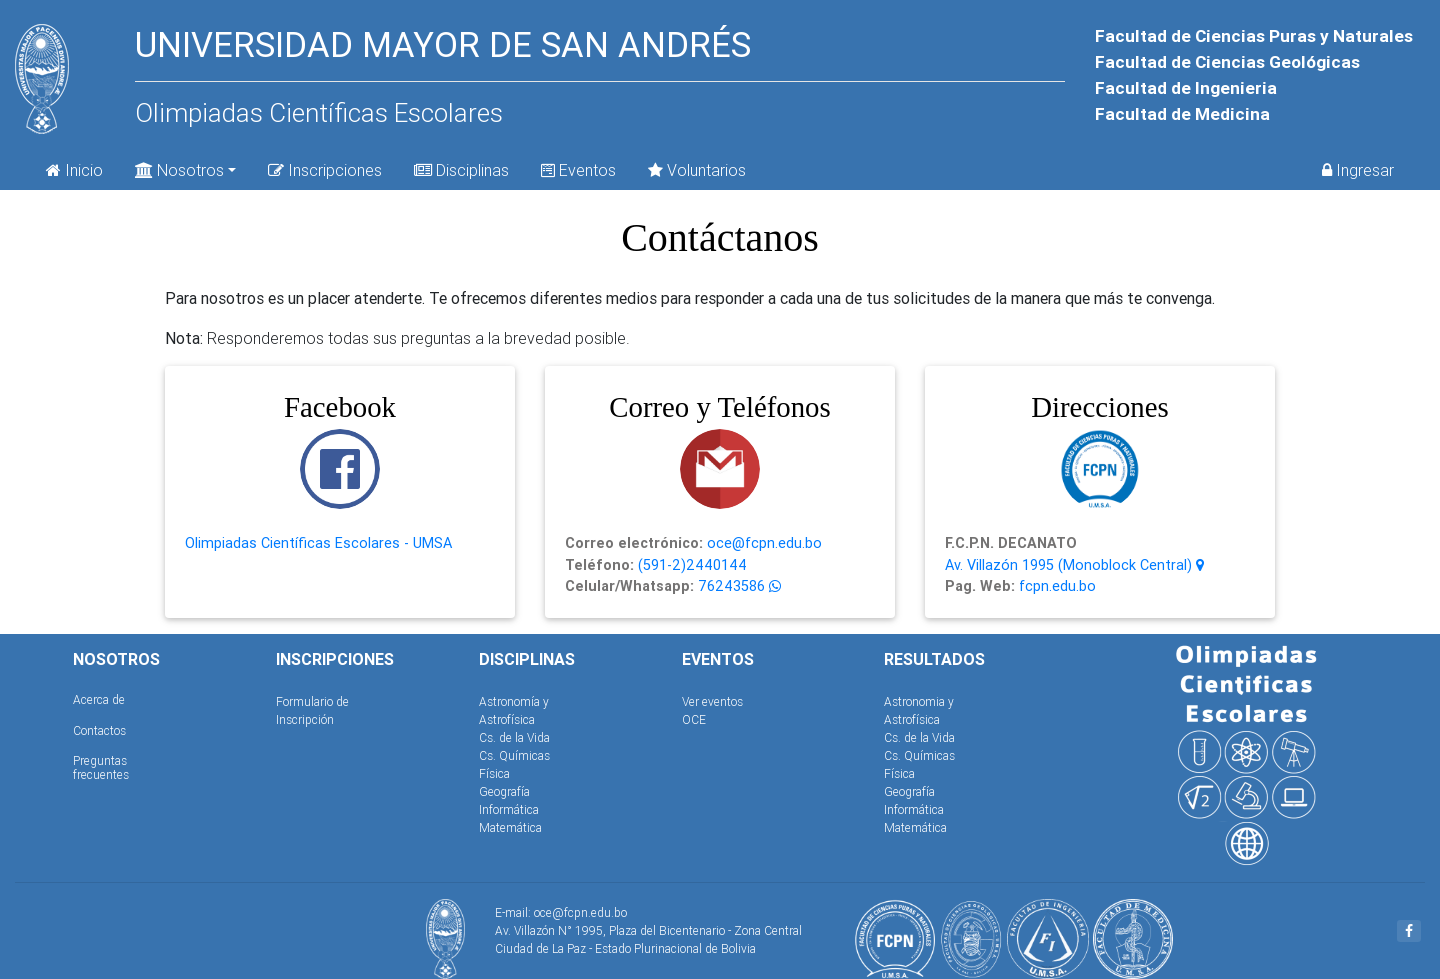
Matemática (510, 827)
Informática (509, 809)
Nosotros (179, 168)
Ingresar (1358, 170)
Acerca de (99, 699)
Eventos (578, 170)
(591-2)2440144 (690, 565)
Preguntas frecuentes (101, 767)
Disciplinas (461, 170)
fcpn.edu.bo (1055, 586)
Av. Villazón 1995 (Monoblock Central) (1074, 565)
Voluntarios (697, 170)
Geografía (504, 791)
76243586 (729, 586)
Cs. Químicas (514, 755)
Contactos (99, 730)
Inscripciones (325, 170)
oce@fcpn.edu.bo (762, 543)
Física (494, 773)
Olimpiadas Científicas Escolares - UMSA (318, 543)
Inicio (74, 170)
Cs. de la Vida (514, 737)
